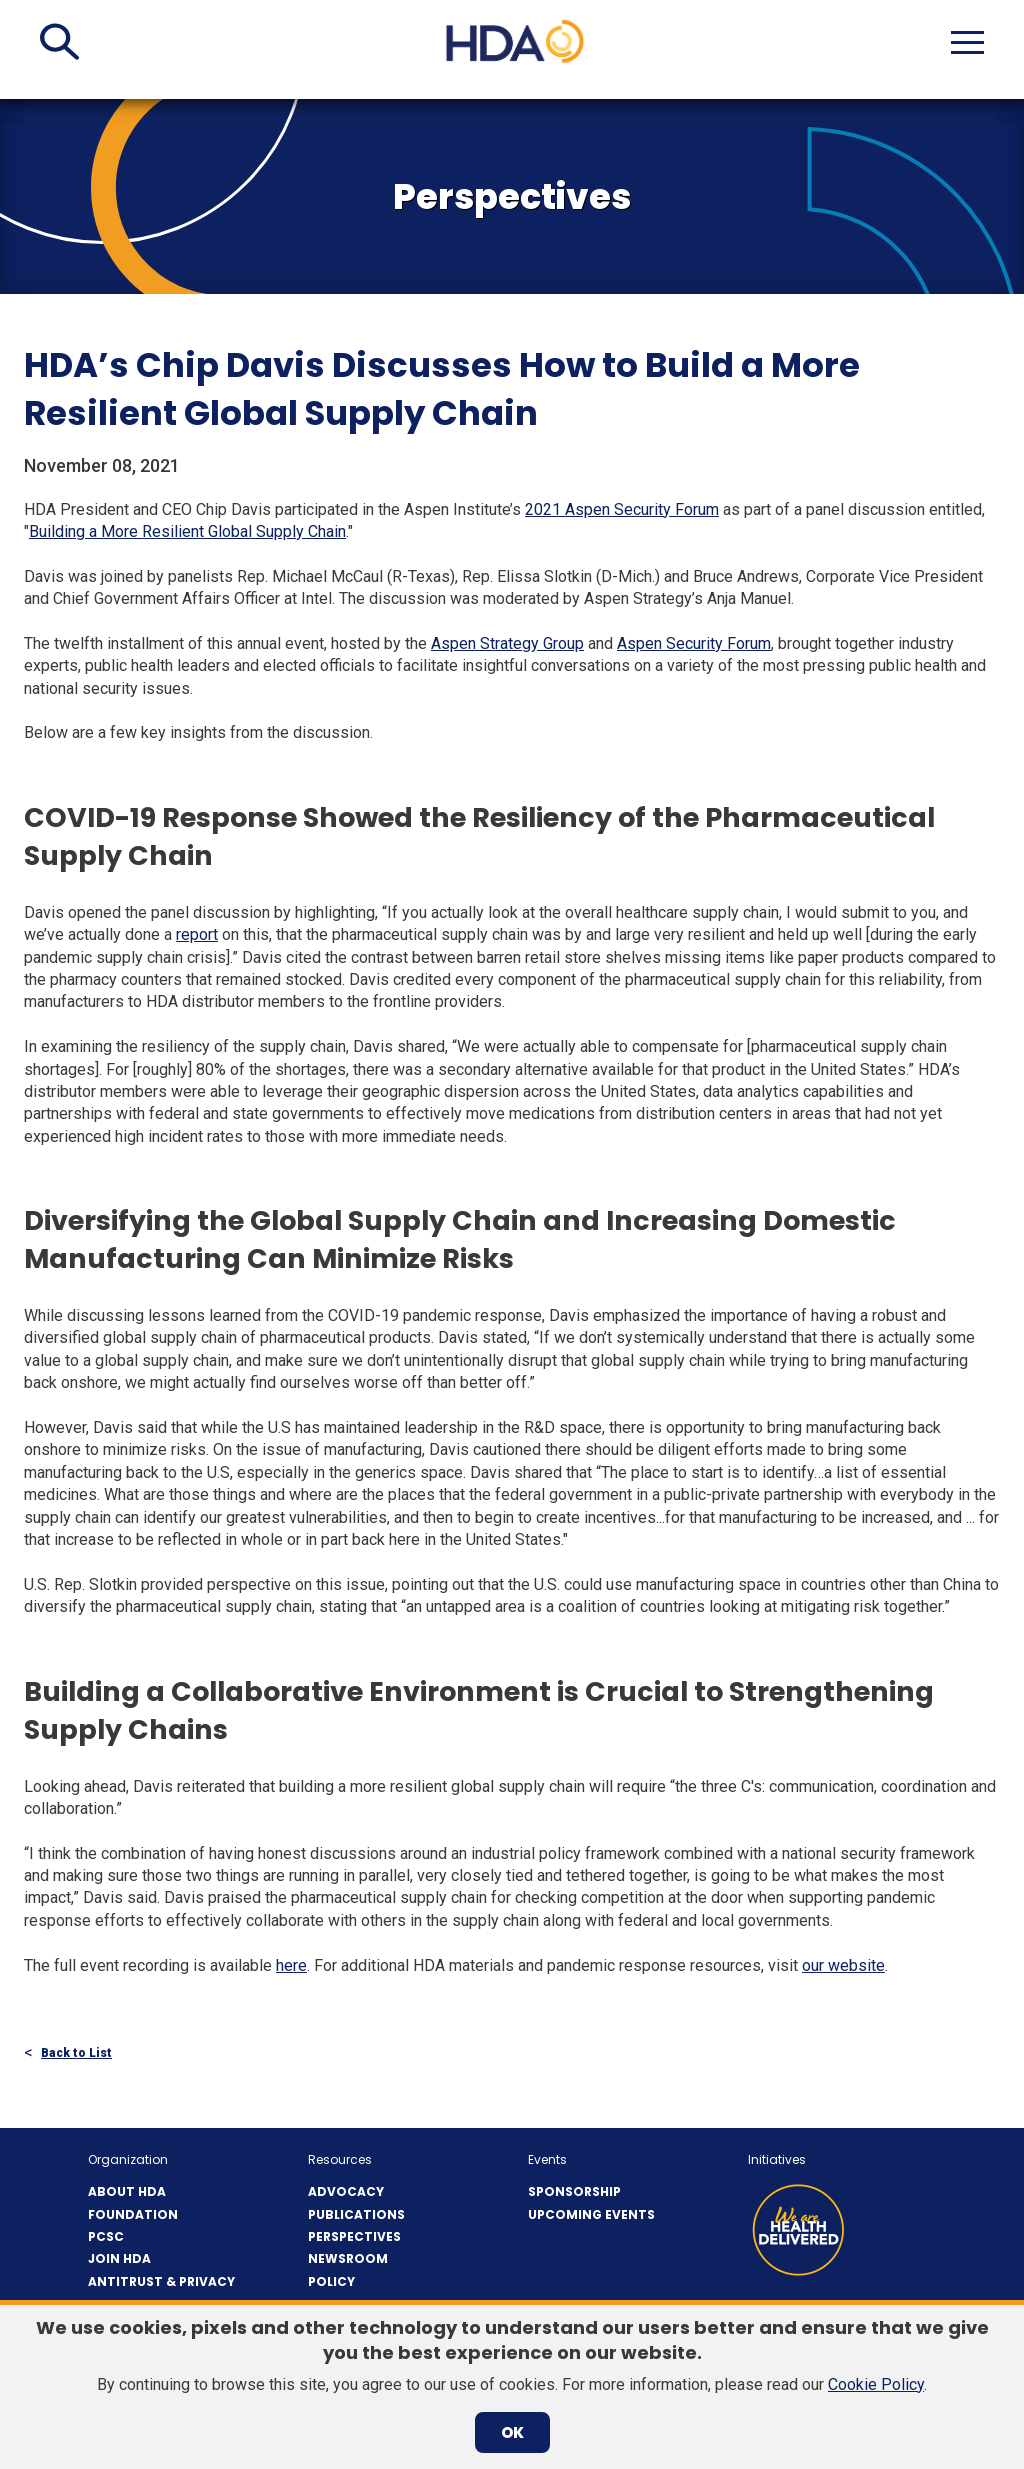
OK (512, 2432)
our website (843, 1965)
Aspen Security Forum (694, 643)
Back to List (76, 2053)
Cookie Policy (876, 2384)
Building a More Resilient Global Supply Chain (187, 531)
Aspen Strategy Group (507, 643)
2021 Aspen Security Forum (622, 509)
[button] (59, 42)
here (291, 1965)
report (197, 934)
